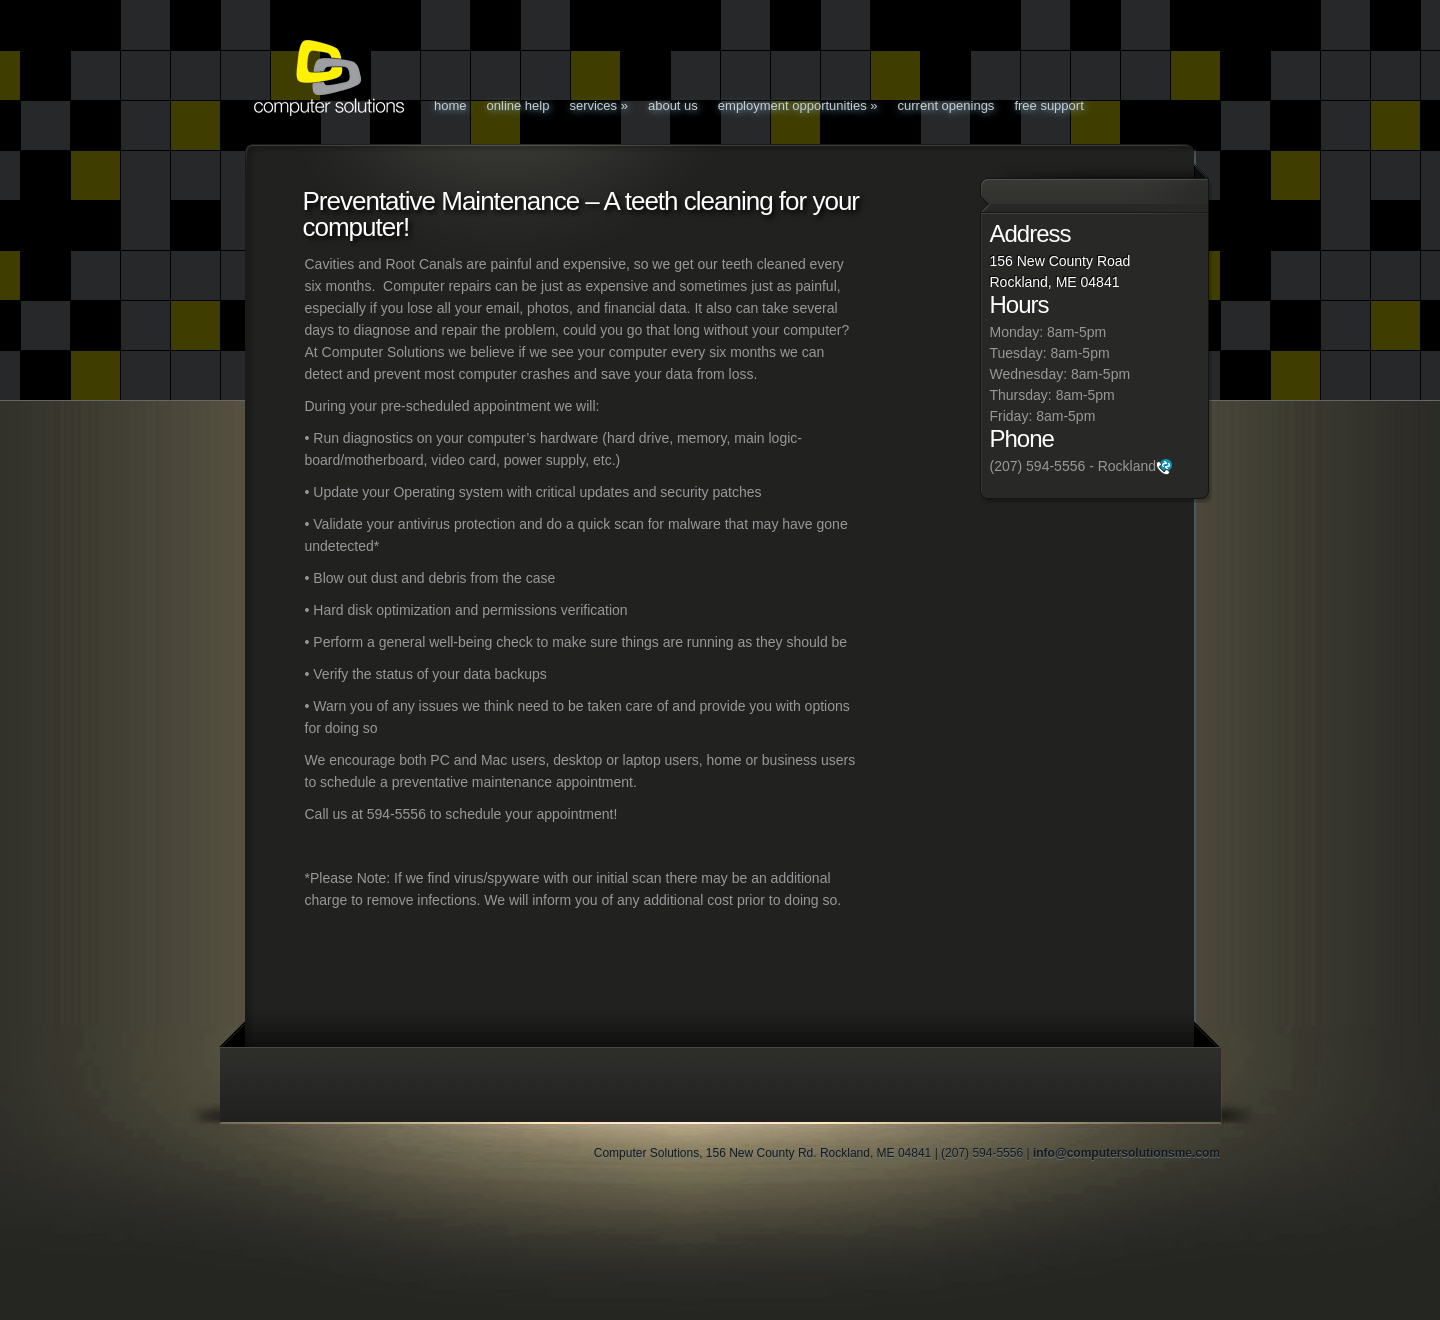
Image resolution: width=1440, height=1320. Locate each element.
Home (450, 105)
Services (598, 105)
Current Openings (946, 105)
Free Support (1048, 105)
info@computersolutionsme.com (1126, 1153)
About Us (673, 105)
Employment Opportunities (798, 105)
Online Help (518, 105)
